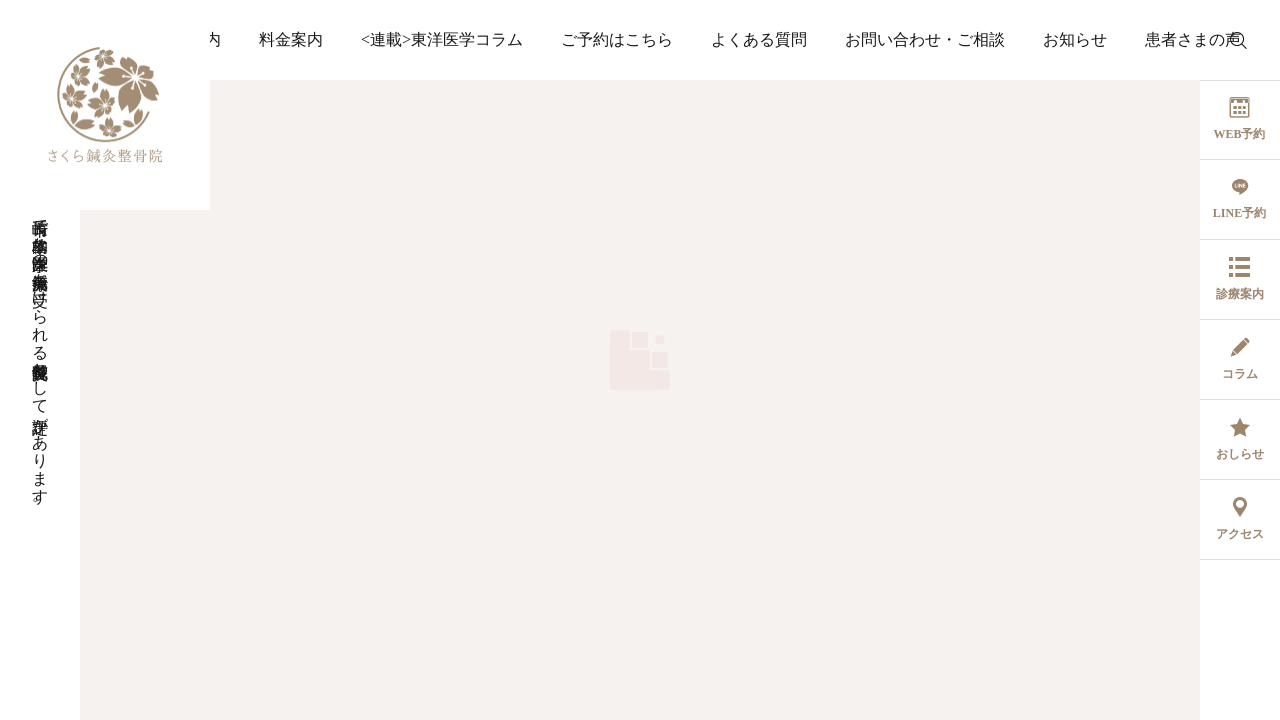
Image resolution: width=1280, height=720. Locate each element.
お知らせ (1075, 39)
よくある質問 (759, 39)
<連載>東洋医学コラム (442, 39)
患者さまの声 (1193, 39)
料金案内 (291, 39)
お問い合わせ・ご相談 (925, 39)
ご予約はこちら (617, 39)
